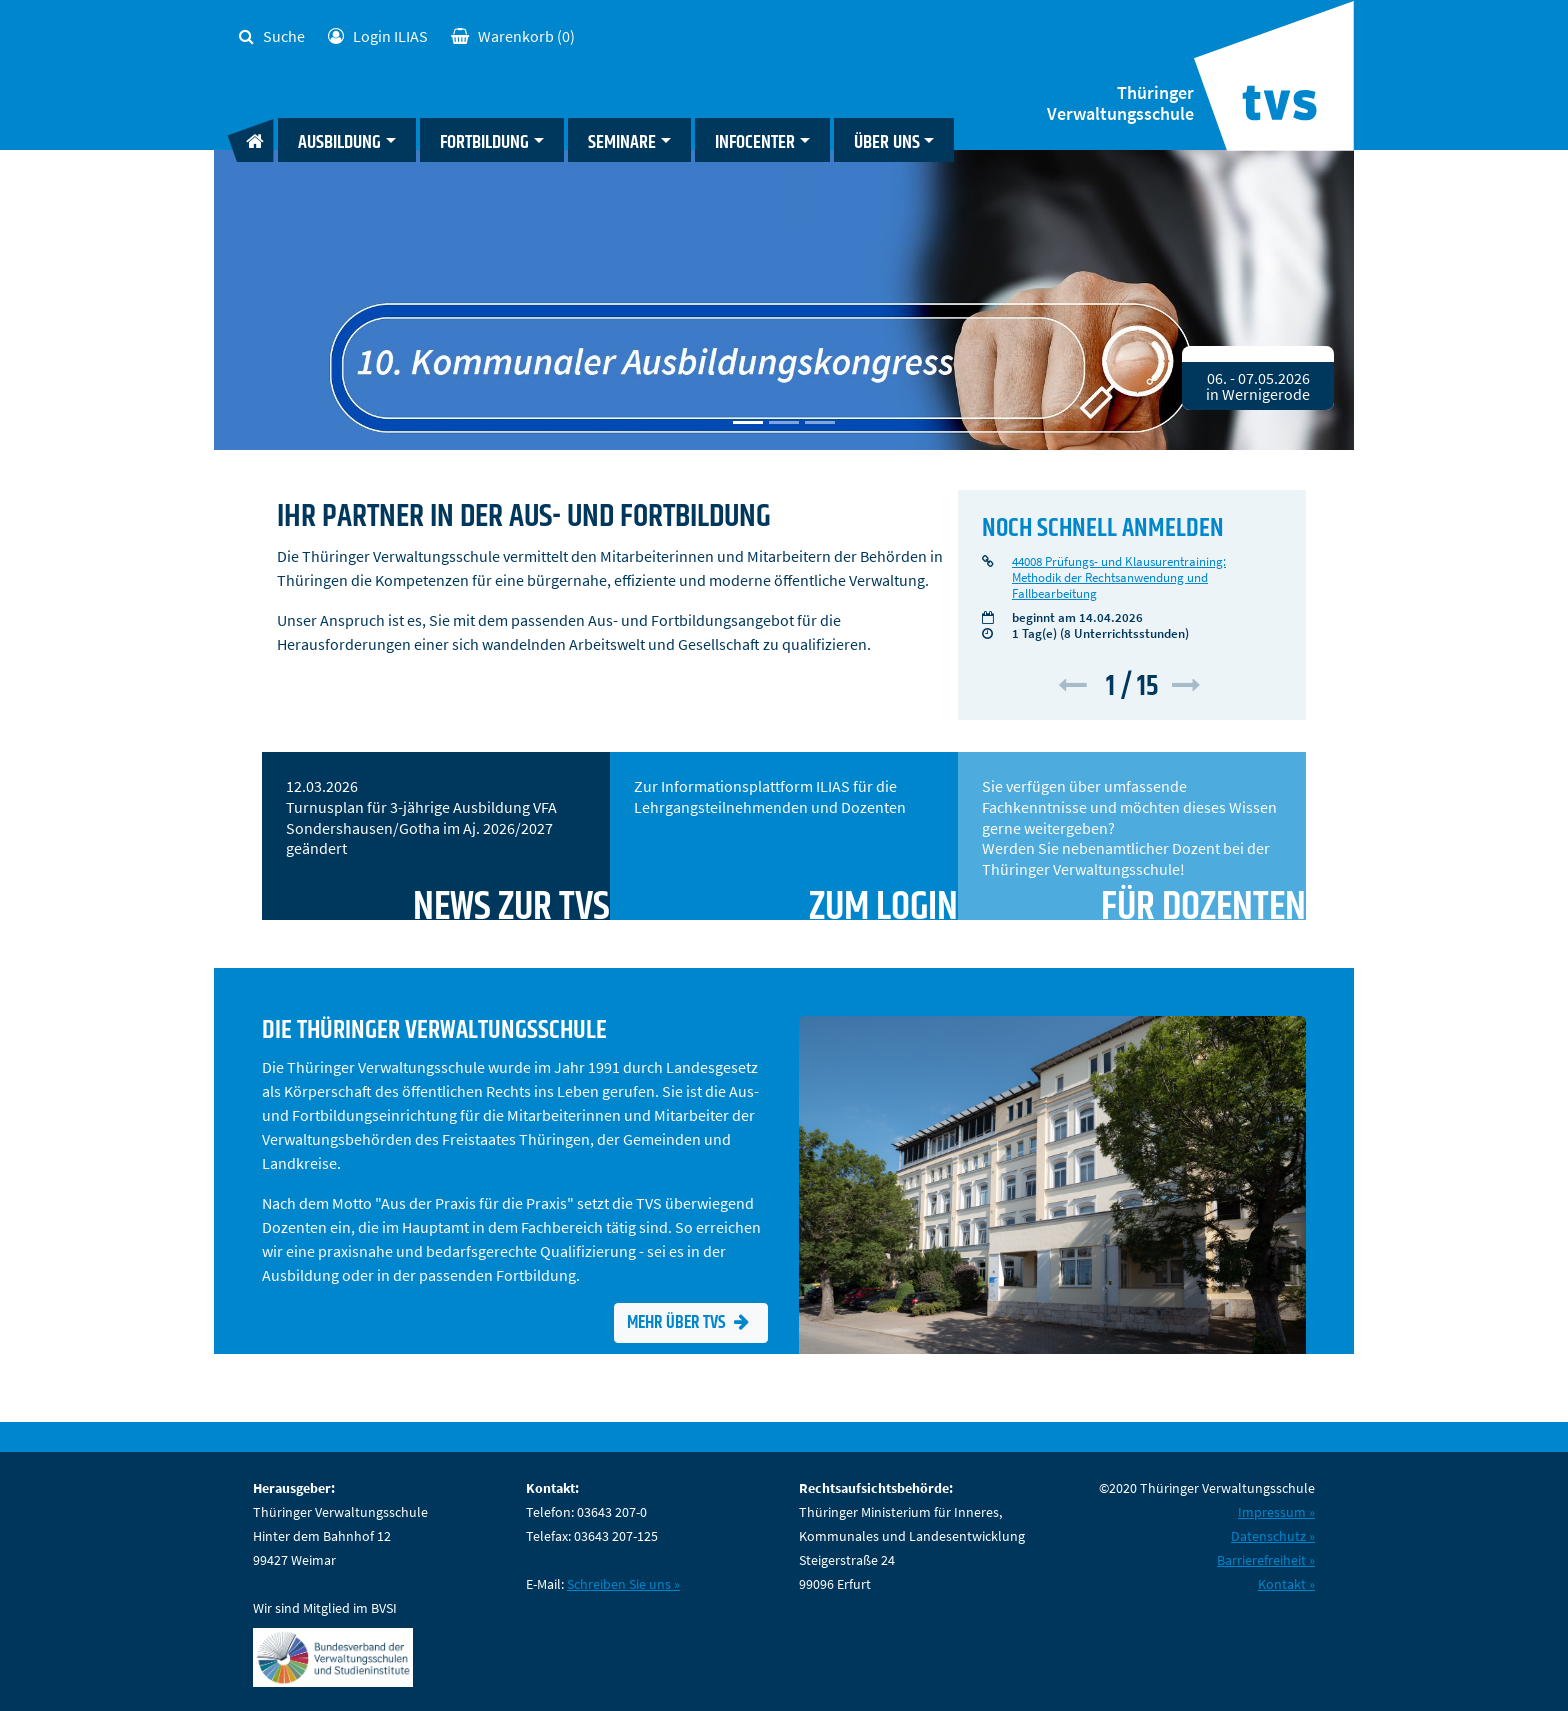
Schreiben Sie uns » (623, 1584)
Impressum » (1276, 1512)
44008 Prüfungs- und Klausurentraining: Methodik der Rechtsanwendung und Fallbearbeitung (1119, 577)
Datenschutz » (1273, 1536)
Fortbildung (484, 142)
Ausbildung (339, 142)
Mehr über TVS (688, 1323)
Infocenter (755, 142)
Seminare (622, 142)
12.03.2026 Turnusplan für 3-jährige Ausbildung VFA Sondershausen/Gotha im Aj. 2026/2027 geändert (448, 848)
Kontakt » (1286, 1584)
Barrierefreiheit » (1266, 1560)
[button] (1078, 687)
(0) (513, 36)
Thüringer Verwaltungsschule (1120, 103)
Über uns (887, 142)
